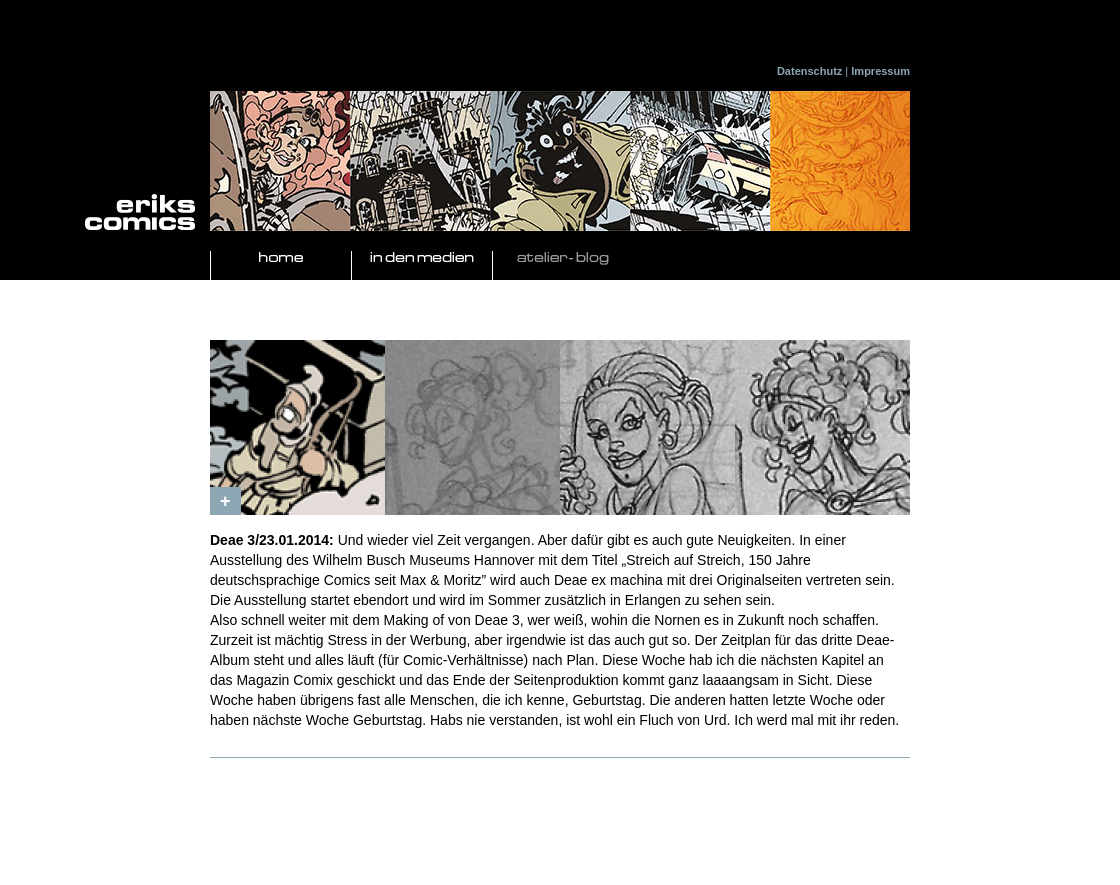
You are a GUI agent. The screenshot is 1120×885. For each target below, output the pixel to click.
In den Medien (422, 258)
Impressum (880, 71)
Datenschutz (809, 71)
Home (281, 258)
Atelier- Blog (563, 258)
